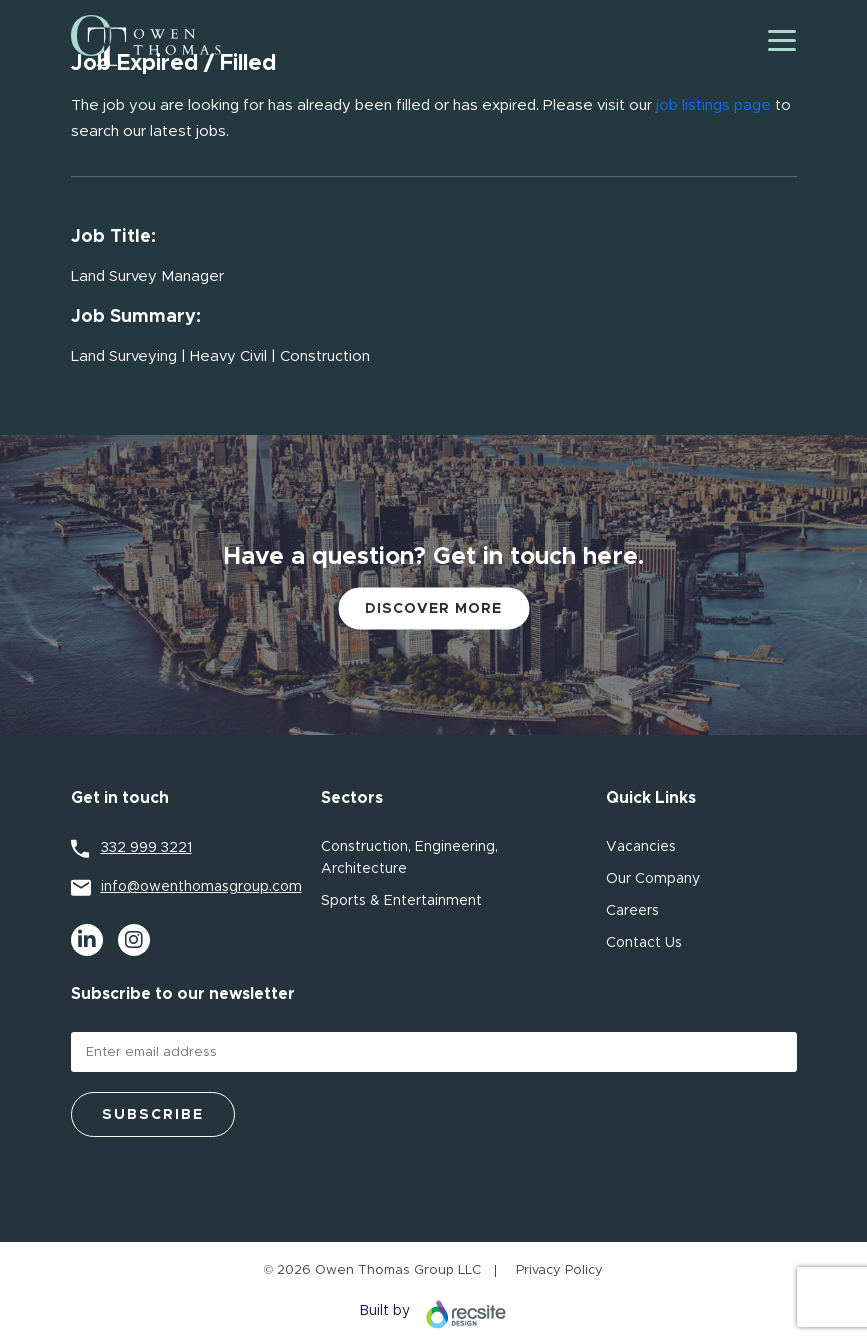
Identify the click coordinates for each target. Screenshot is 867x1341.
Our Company (653, 879)
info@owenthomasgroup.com (199, 887)
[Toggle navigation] (782, 40)
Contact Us (644, 943)
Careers (632, 911)
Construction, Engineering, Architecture (409, 858)
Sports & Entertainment (401, 901)
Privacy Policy (559, 1270)
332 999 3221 (146, 848)
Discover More (433, 609)
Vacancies (641, 847)
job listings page (713, 105)
